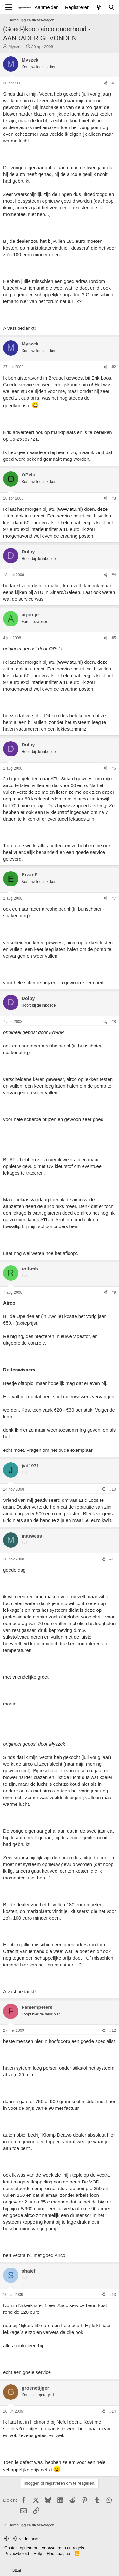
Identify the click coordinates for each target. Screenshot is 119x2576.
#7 (114, 898)
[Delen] (105, 83)
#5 (114, 638)
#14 (112, 2411)
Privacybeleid (16, 2553)
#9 (114, 1292)
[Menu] (8, 7)
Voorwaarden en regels (63, 2547)
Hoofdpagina (58, 2553)
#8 (114, 1021)
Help (38, 2553)
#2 (114, 367)
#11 (112, 1559)
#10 (112, 1489)
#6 (114, 768)
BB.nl (16, 2570)
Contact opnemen (20, 2547)
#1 (114, 83)
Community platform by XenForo (51, 2565)
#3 (114, 498)
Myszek (16, 46)
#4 (114, 575)
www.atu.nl (69, 509)
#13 (112, 2294)
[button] (6, 2539)
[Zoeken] (111, 7)
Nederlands (26, 2538)
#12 (112, 2030)
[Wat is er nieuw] (99, 7)
